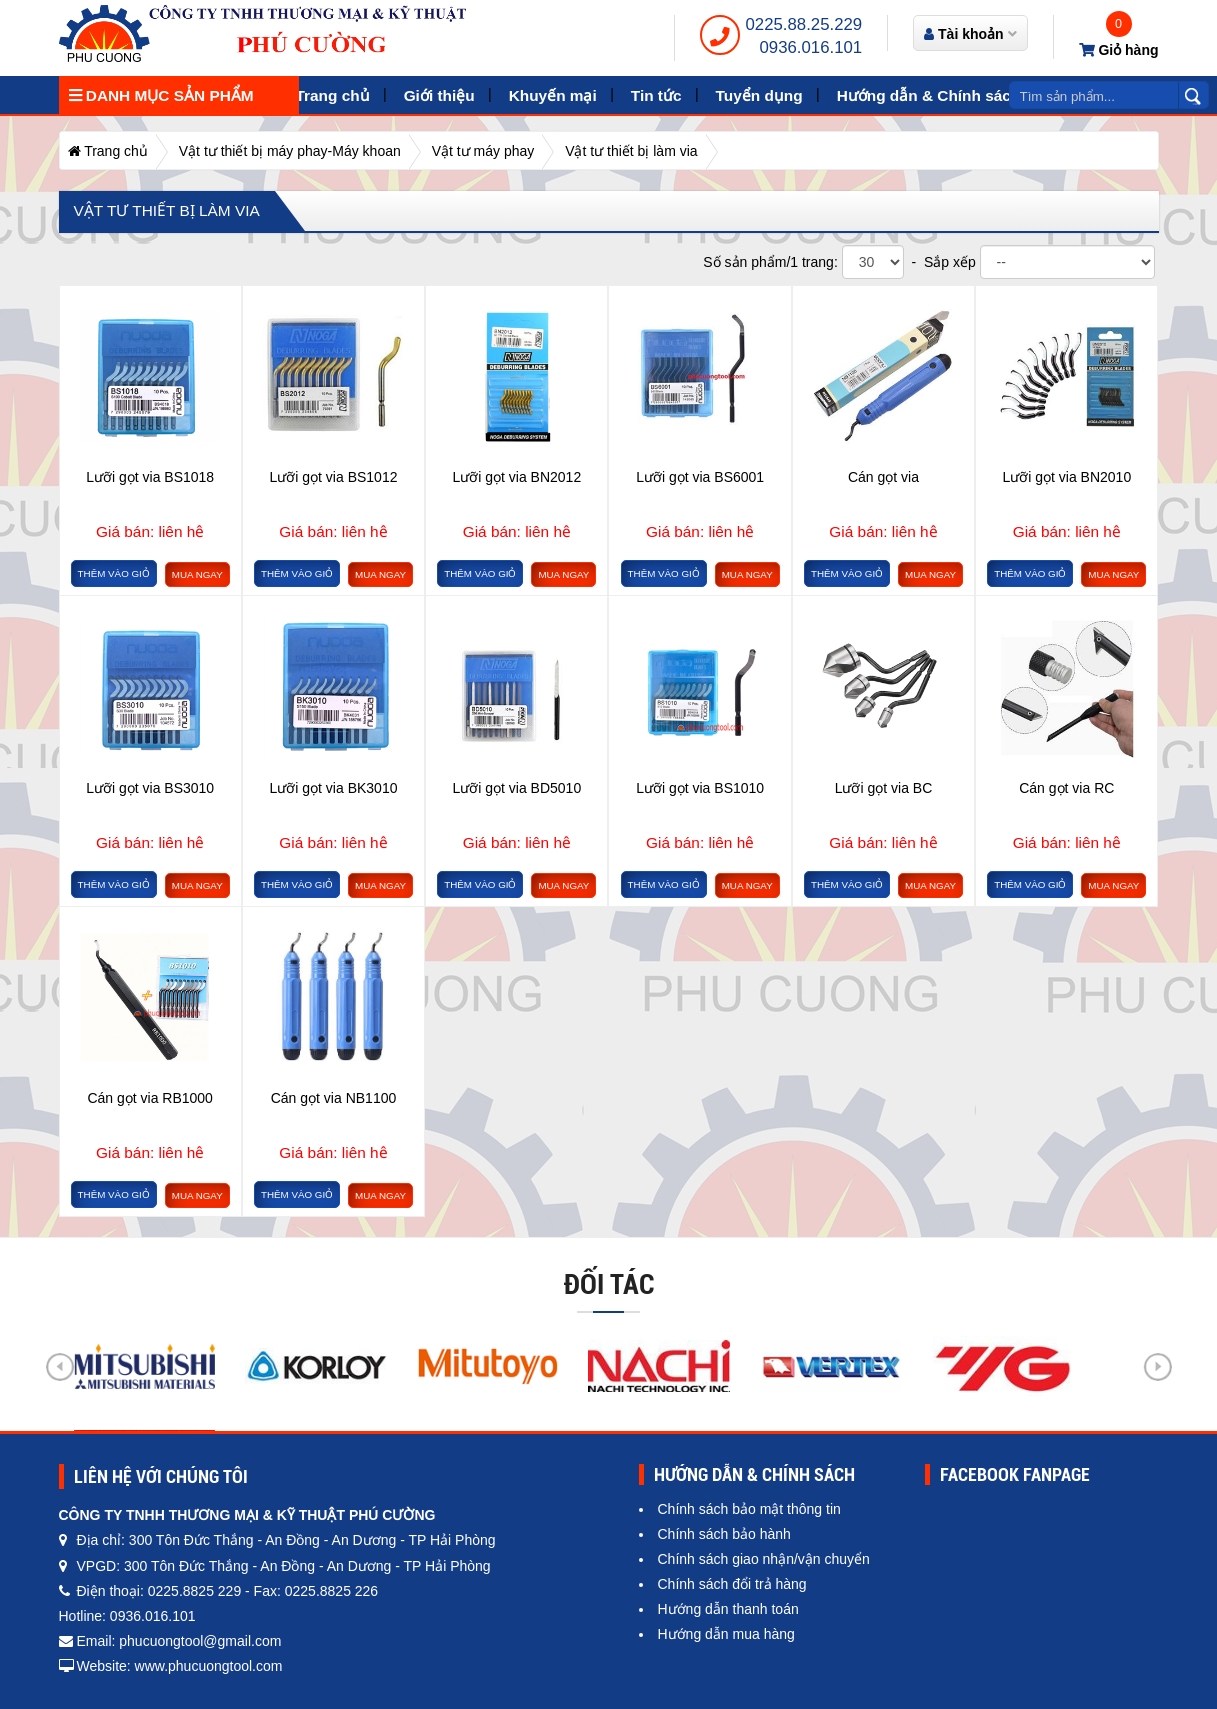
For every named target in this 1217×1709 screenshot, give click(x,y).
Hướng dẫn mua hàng (726, 1634)
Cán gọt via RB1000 (150, 1098)
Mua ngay (197, 574)
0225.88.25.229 (804, 24)
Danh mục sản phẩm (161, 95)
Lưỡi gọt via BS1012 (334, 477)
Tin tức (656, 95)
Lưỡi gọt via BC (884, 788)
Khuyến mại (553, 95)
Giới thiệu (439, 95)
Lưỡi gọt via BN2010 (1066, 477)
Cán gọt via (883, 477)
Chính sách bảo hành (724, 1534)
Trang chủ (333, 95)
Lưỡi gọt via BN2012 (516, 477)
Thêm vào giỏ (114, 573)
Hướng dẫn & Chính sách (929, 95)
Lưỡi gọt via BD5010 (516, 788)
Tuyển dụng (759, 95)
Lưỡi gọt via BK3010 (334, 788)
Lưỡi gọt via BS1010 (700, 788)
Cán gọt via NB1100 (334, 1098)
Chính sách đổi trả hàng (732, 1584)
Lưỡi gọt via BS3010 (150, 788)
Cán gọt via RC (1066, 788)
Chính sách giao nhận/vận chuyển (764, 1559)
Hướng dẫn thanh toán (728, 1609)
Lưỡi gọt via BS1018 (150, 477)
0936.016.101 (811, 47)
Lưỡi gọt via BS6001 (700, 477)
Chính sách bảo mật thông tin (749, 1509)
